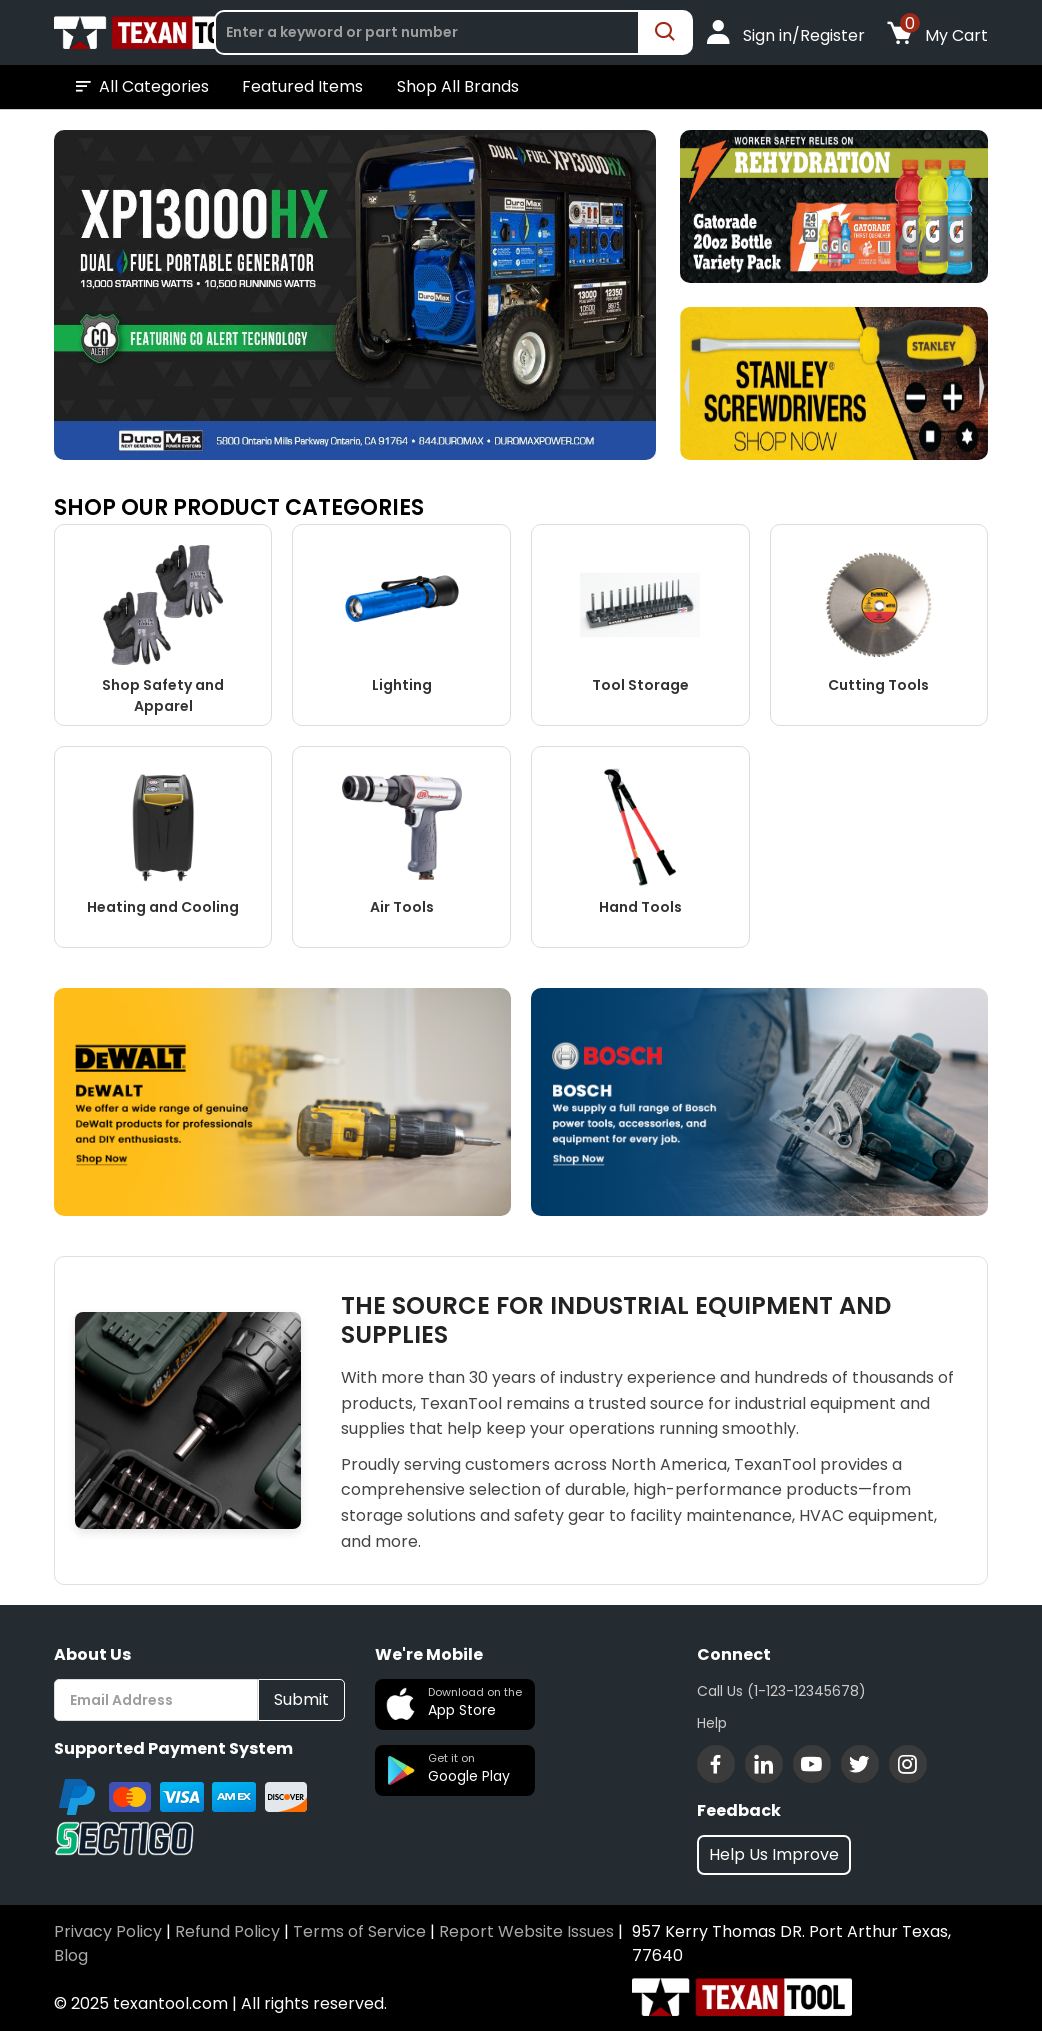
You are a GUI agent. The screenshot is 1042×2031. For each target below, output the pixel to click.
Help (712, 1723)
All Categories (140, 87)
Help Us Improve (774, 1854)
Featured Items (302, 86)
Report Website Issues (526, 1931)
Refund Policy (227, 1931)
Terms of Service (359, 1931)
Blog (71, 1955)
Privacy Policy (108, 1931)
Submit (301, 1699)
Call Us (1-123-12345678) (781, 1691)
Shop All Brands (458, 86)
